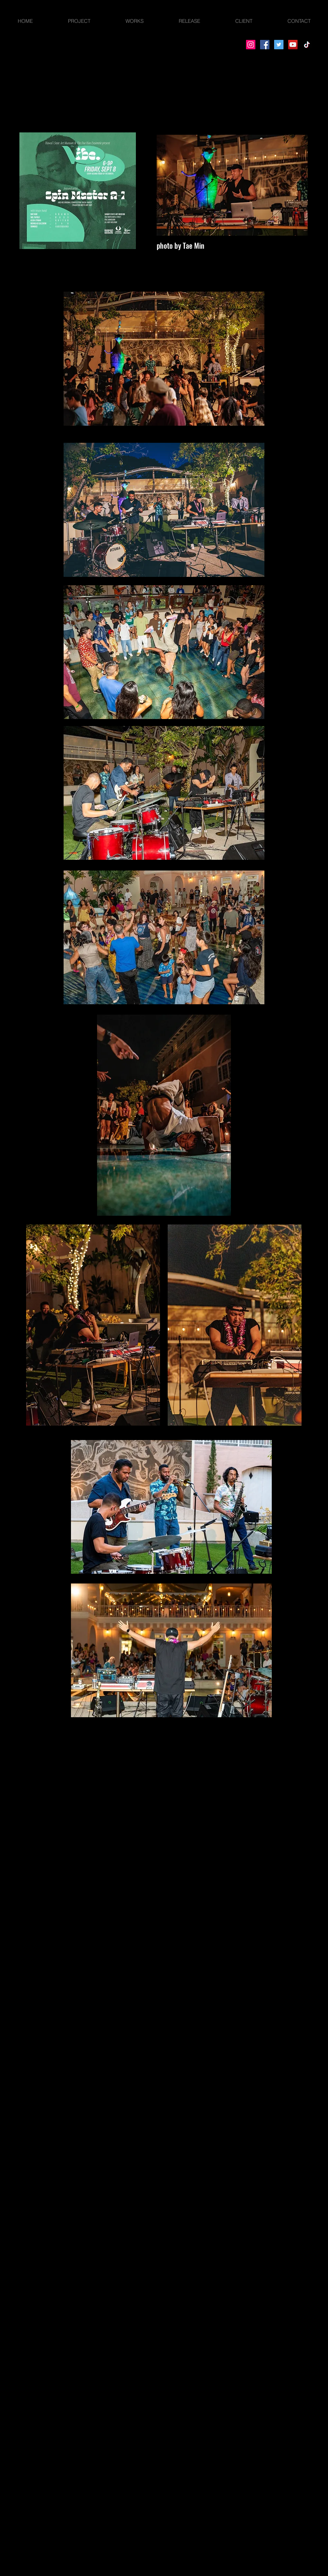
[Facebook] (264, 44)
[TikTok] (307, 44)
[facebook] (10, 1776)
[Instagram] (250, 44)
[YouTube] (293, 44)
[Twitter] (278, 44)
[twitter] (20, 1776)
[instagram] (30, 1776)
